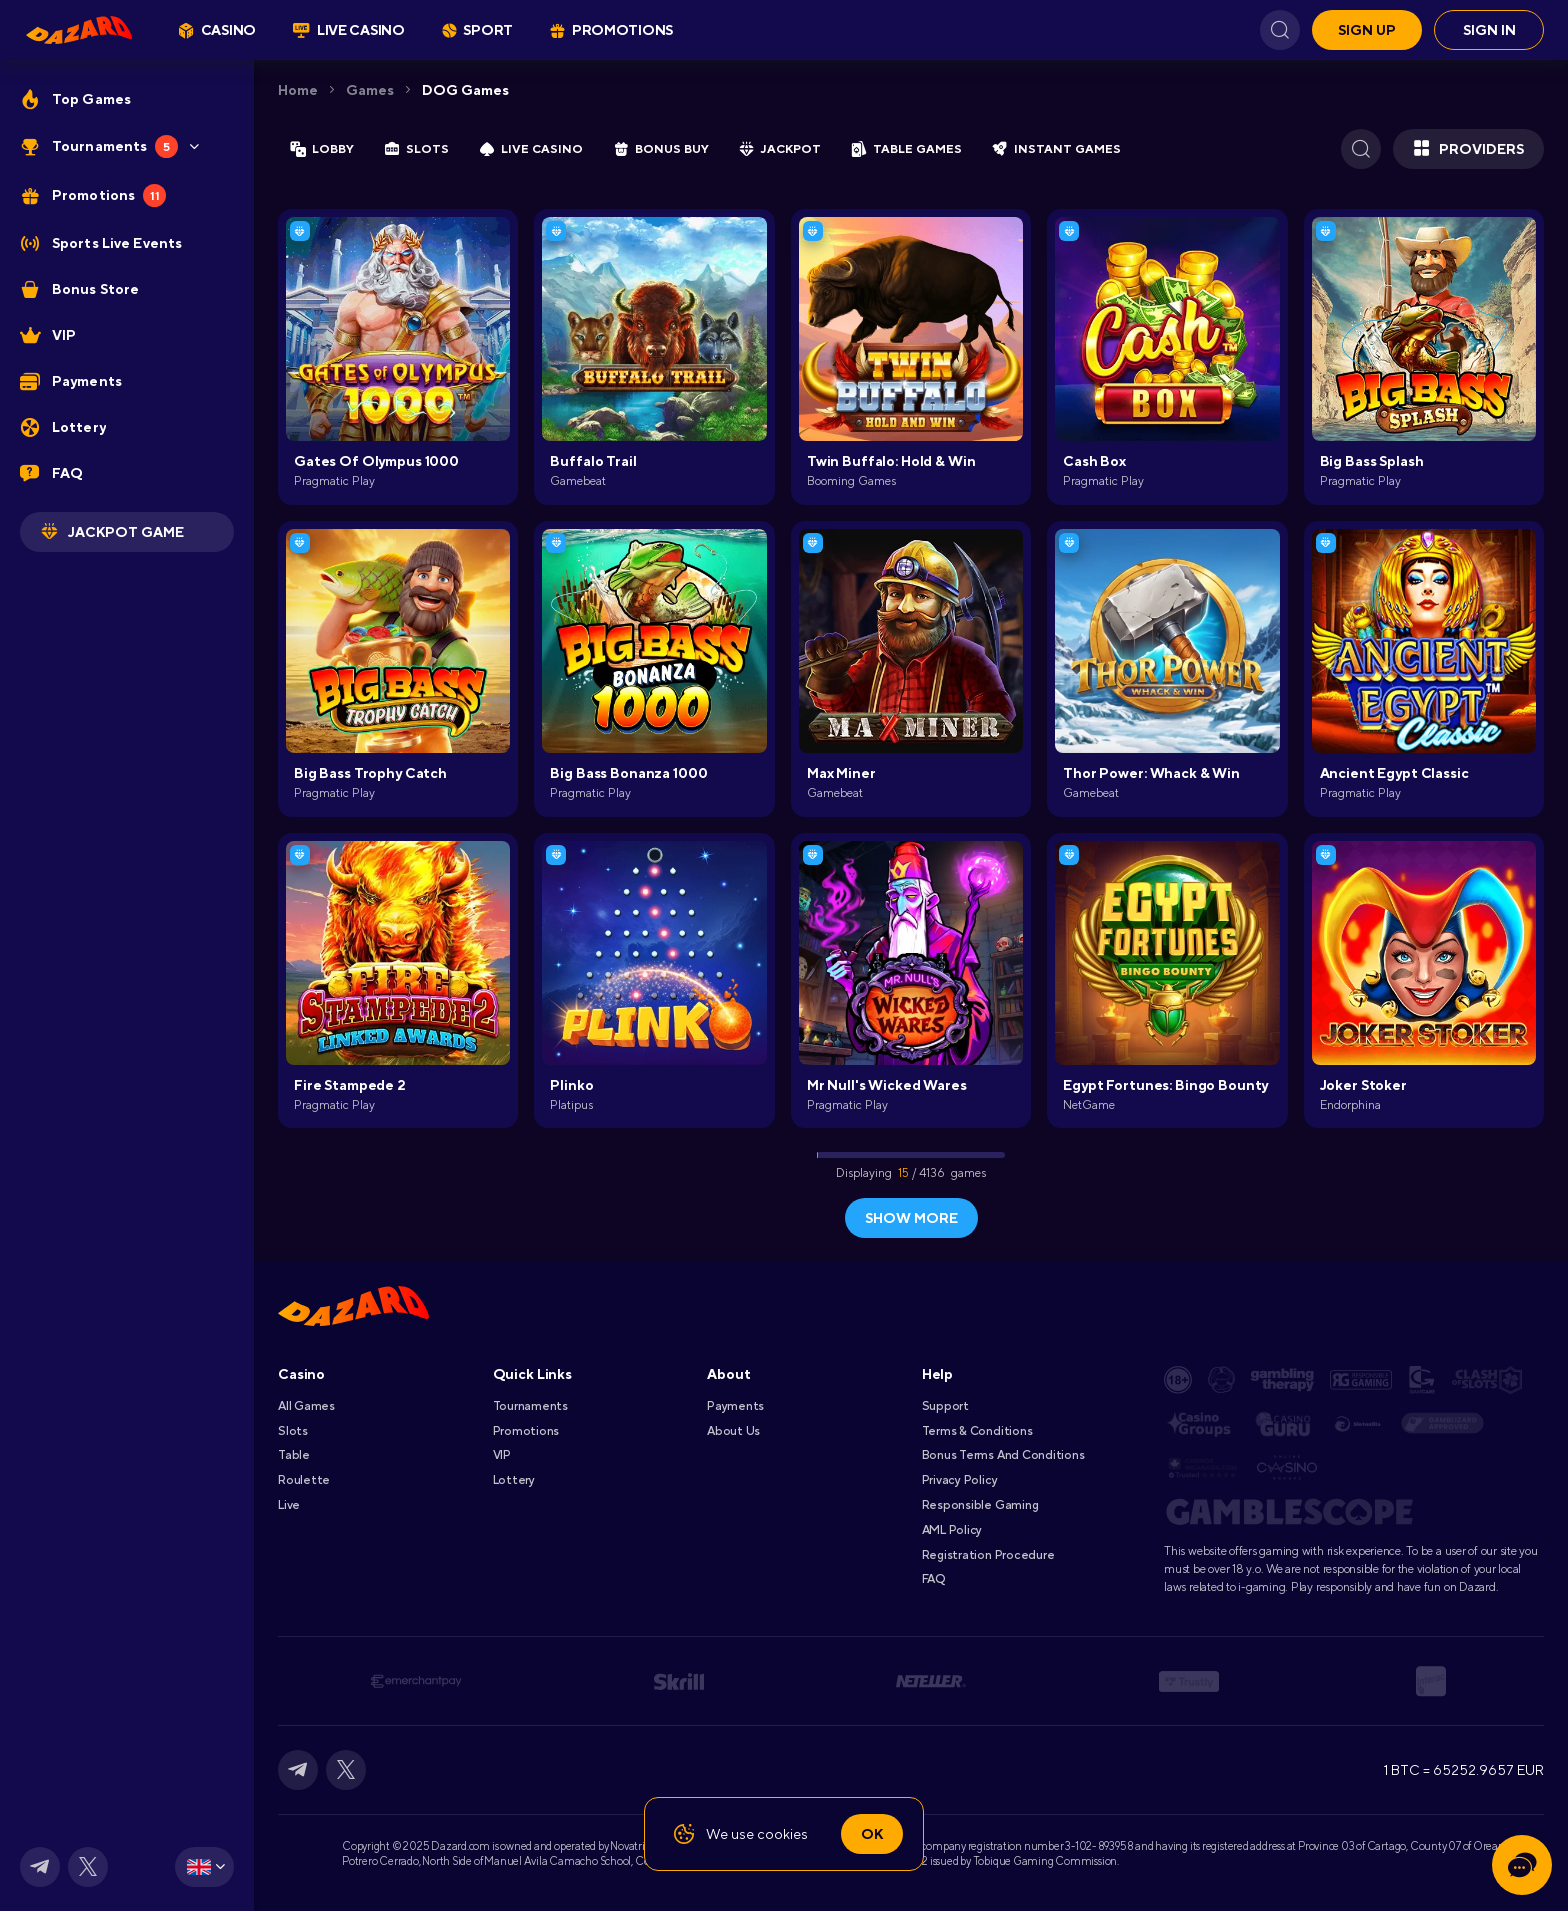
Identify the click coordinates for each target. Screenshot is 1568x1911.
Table (294, 1455)
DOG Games (465, 90)
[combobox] (204, 1867)
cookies (782, 1834)
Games (370, 90)
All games (306, 1406)
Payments (735, 1406)
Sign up (1367, 30)
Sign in (1489, 30)
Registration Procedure (988, 1555)
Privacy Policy (960, 1480)
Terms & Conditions (977, 1431)
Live (289, 1505)
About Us (733, 1431)
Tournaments (530, 1406)
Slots (293, 1431)
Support (945, 1406)
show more (911, 1218)
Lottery (514, 1480)
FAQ (933, 1579)
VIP (502, 1455)
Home (298, 90)
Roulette (304, 1480)
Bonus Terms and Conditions (1003, 1455)
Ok (872, 1834)
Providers (1468, 149)
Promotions (526, 1431)
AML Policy (952, 1530)
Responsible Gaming (980, 1505)
